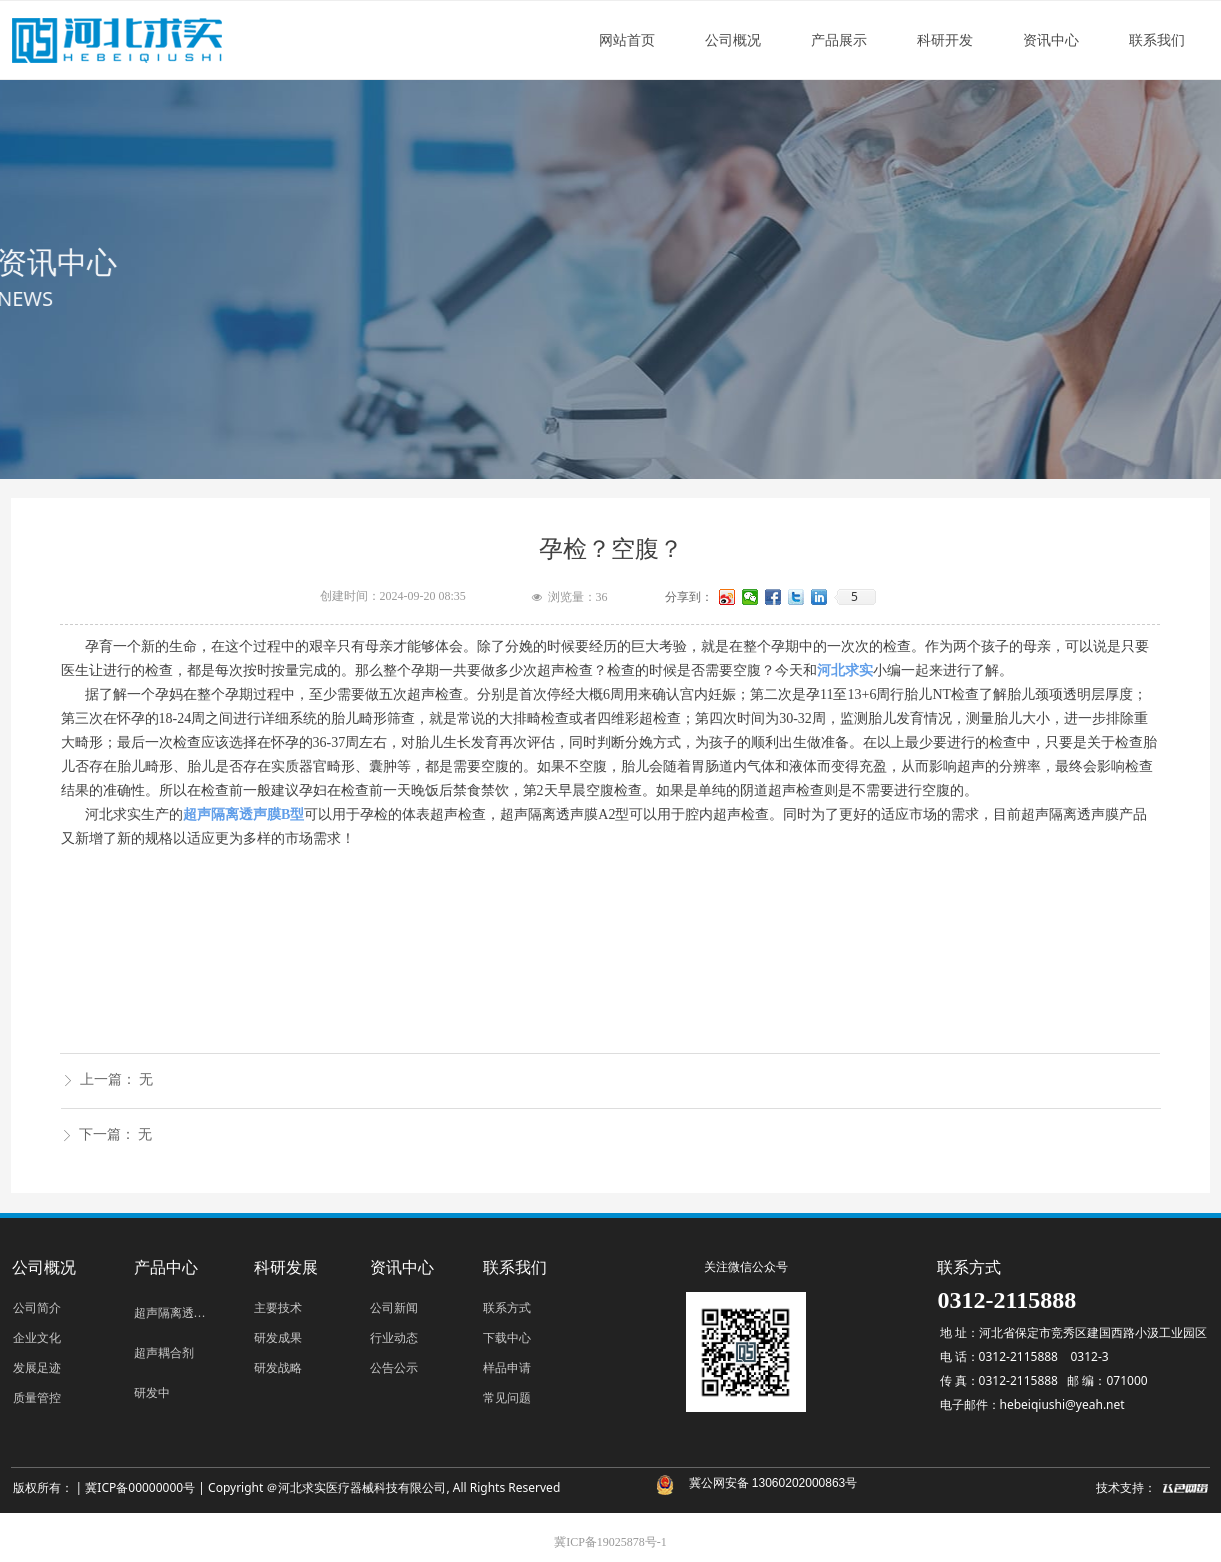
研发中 (152, 1393)
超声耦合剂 (164, 1353)
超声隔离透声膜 (176, 1313)
